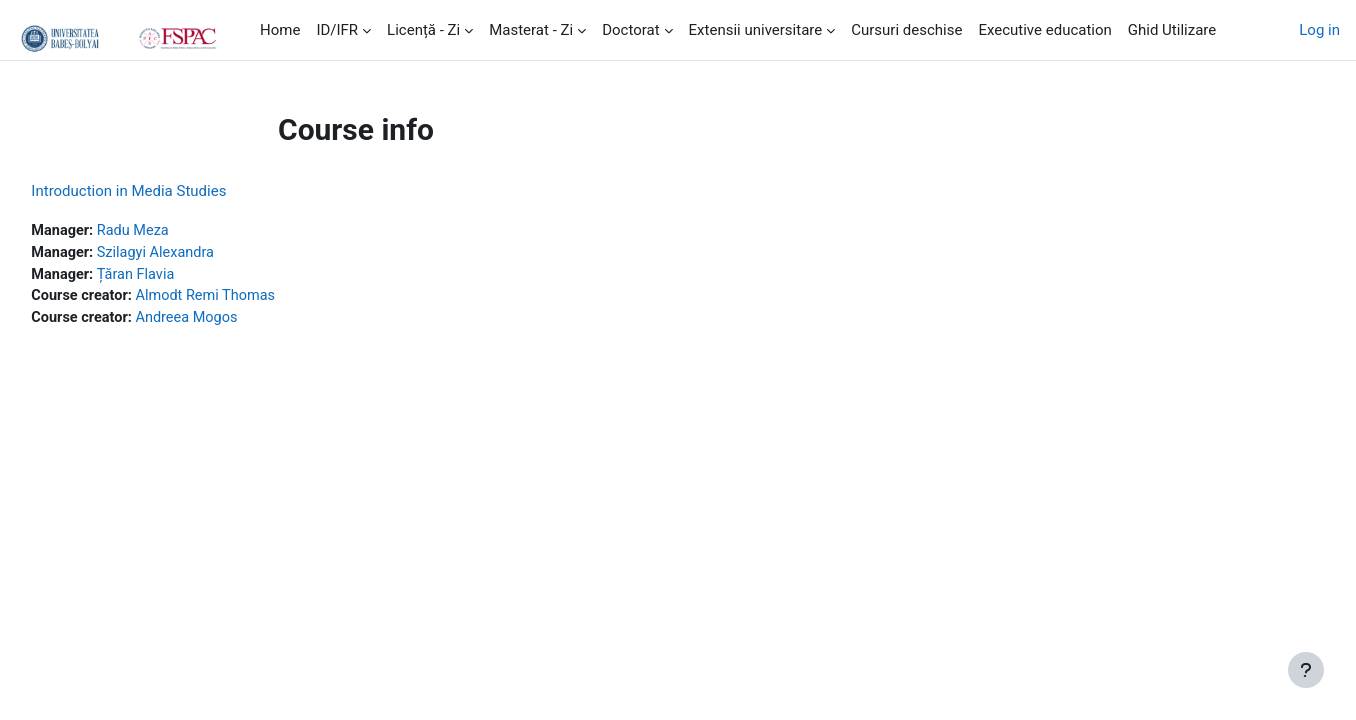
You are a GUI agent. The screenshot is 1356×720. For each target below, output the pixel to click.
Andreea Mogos (237, 321)
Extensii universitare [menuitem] (756, 30)
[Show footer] (1306, 670)
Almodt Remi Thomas (256, 299)
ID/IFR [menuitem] (337, 30)
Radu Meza (181, 231)
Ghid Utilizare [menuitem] (1172, 30)
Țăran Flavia (184, 276)
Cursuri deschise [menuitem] (906, 30)
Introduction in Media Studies (173, 191)
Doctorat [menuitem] (630, 30)
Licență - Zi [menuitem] (423, 30)
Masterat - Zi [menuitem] (531, 30)
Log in (1319, 30)
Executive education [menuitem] (1044, 30)
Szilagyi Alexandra (204, 254)
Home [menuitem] (280, 30)
